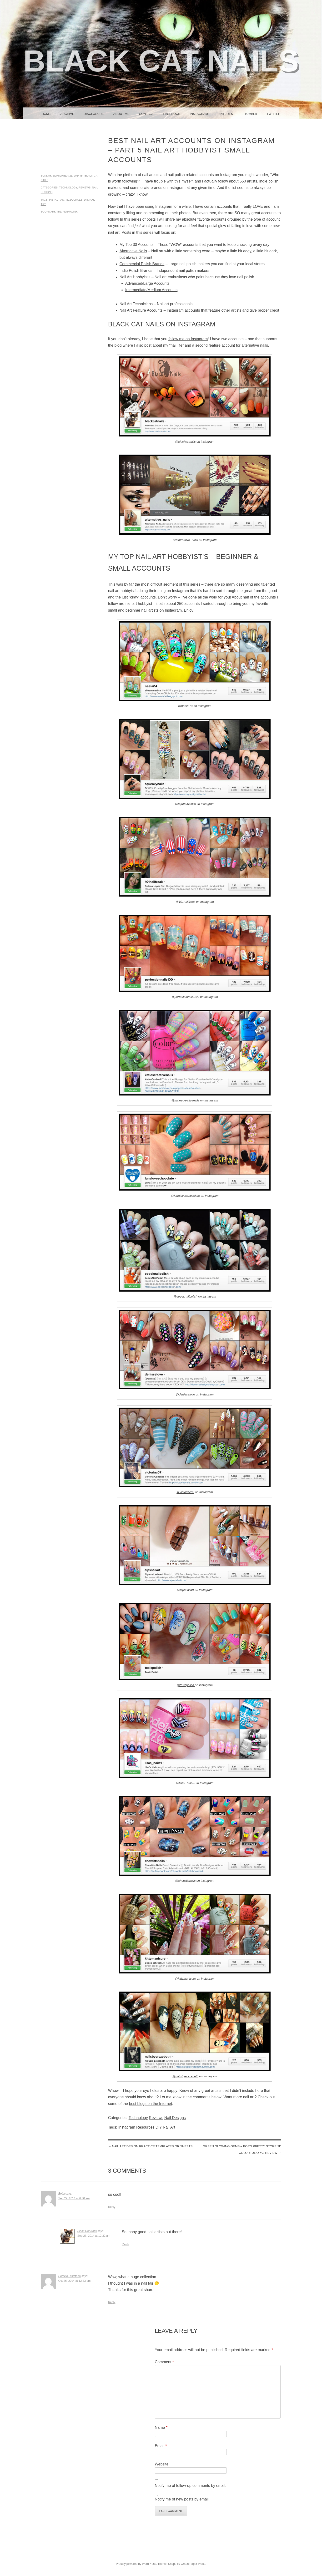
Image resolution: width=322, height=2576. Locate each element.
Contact (146, 114)
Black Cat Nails (161, 61)
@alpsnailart (185, 1590)
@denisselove (185, 1394)
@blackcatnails (185, 441)
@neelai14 (185, 706)
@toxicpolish (186, 1685)
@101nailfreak (185, 901)
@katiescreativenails (185, 1100)
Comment (164, 2362)
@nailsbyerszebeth (185, 2076)
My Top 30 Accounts (137, 245)
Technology (68, 187)
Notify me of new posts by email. (182, 2499)
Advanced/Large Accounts (147, 283)
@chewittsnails (185, 1880)
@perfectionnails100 (185, 997)
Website (162, 2464)
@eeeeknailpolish (185, 1296)
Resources (74, 199)
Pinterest (226, 114)
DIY (86, 199)
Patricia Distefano (69, 2276)
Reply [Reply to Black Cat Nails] (125, 2244)
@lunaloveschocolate (185, 1195)
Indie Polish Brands (136, 271)
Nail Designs (175, 2118)
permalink (70, 211)
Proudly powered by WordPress (136, 2564)
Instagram (199, 114)
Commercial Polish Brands (142, 264)
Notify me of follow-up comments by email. (190, 2486)
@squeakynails (185, 804)
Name (161, 2427)
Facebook (171, 114)
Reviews (85, 187)
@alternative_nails (185, 540)
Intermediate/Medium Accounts (151, 290)
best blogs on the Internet (150, 2104)
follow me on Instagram (188, 339)
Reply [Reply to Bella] (112, 2207)
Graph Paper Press (193, 2564)
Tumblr (250, 114)
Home (46, 114)
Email (161, 2446)
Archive (67, 114)
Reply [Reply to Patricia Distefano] (112, 2302)
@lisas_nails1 (185, 1783)
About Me (121, 114)
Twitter (274, 114)
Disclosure (94, 114)
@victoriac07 (185, 1492)
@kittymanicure (185, 1978)
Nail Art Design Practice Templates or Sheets (150, 2146)
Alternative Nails (133, 251)
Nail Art (169, 2127)
